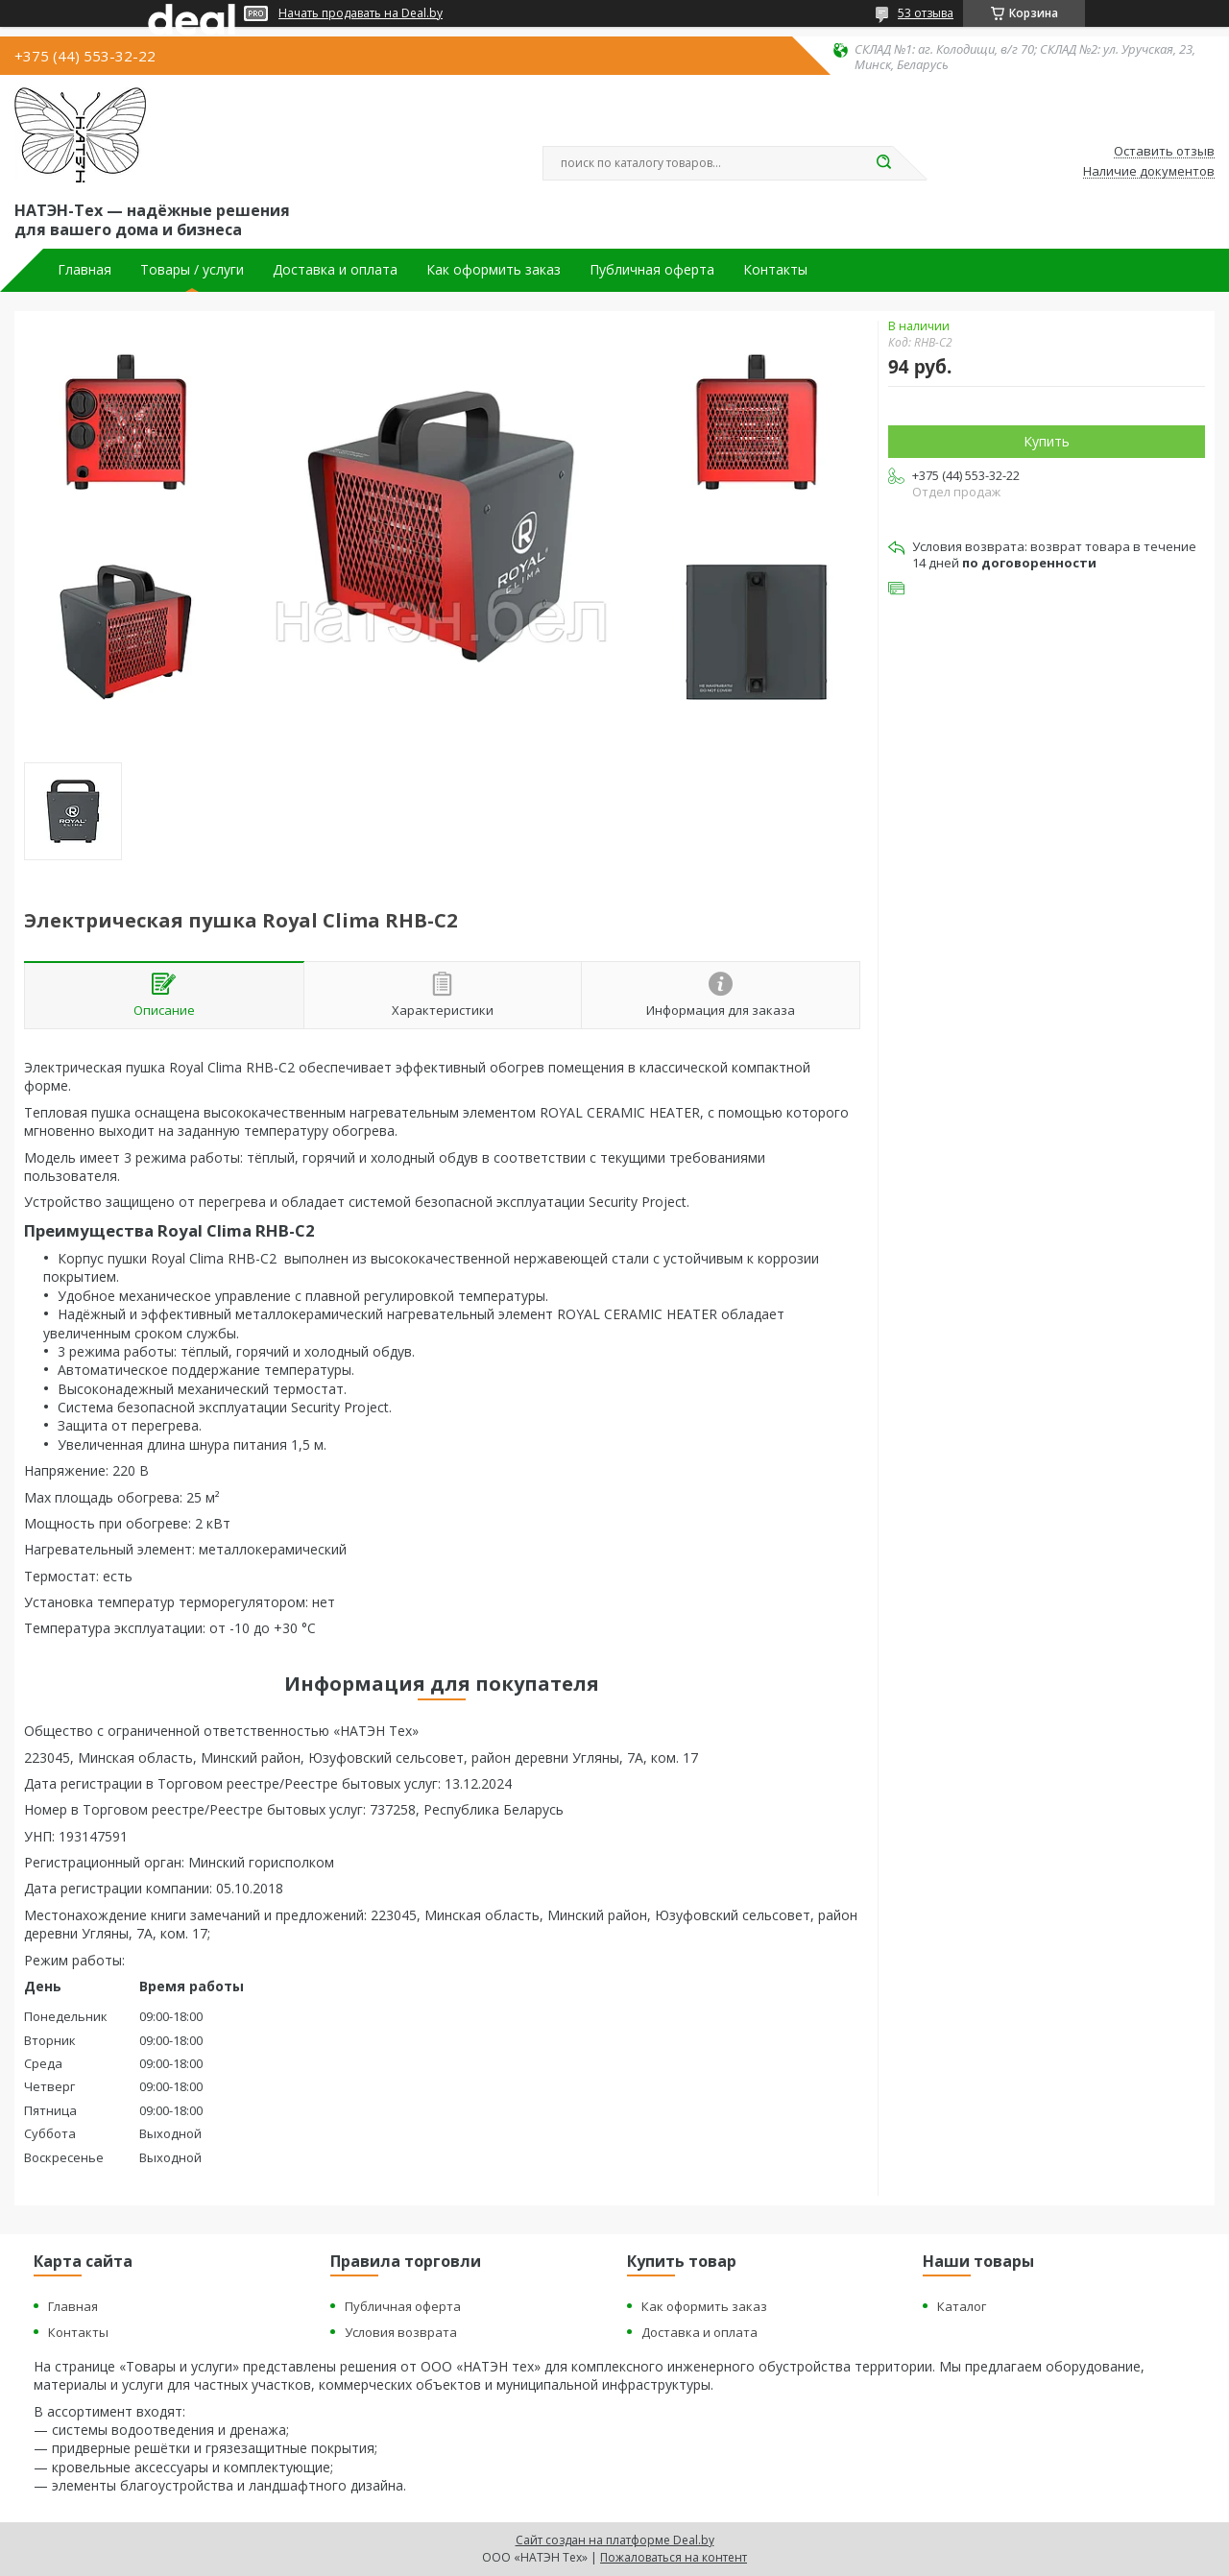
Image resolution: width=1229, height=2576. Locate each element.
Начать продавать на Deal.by (360, 13)
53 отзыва (925, 13)
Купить (1047, 441)
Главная (84, 270)
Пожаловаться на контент (673, 2557)
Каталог (961, 2306)
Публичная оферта (652, 270)
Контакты (775, 270)
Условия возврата (401, 2332)
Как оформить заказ (493, 270)
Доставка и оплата (335, 270)
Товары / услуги (192, 270)
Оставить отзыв (1164, 151)
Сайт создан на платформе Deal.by (615, 2540)
